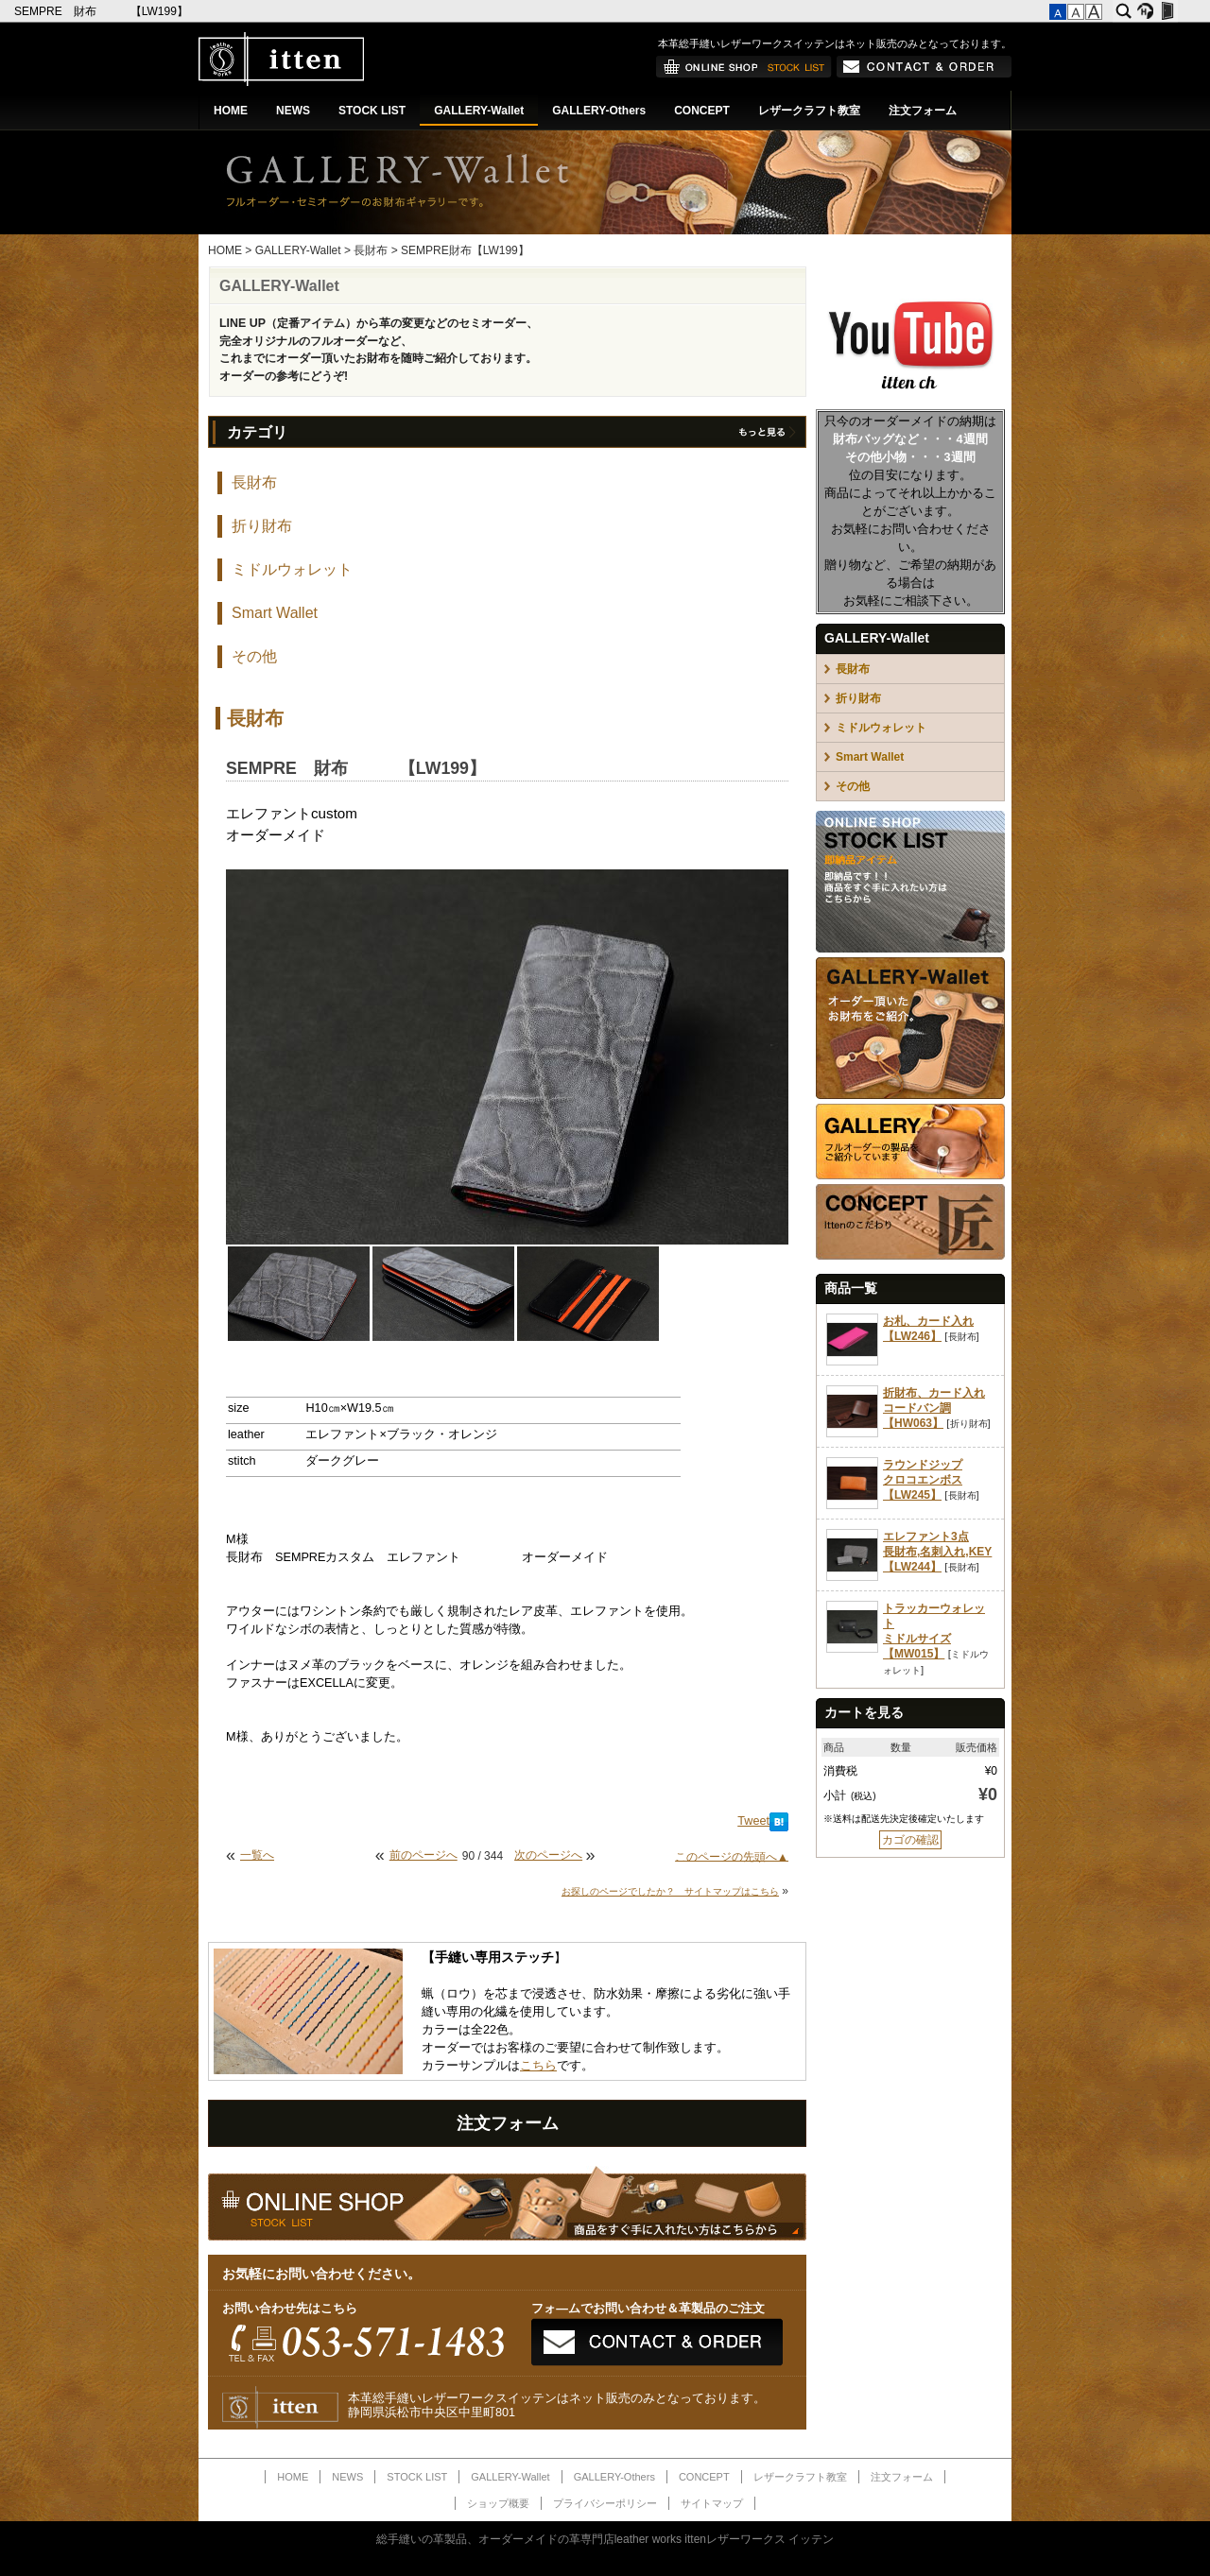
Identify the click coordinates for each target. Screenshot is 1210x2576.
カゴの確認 (910, 1839)
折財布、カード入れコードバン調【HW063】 (934, 1408)
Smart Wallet (275, 613)
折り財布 (262, 526)
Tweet (753, 1821)
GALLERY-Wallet (479, 110)
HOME (231, 110)
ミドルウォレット (292, 569)
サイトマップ (712, 2503)
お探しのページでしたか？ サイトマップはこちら (670, 1891)
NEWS (293, 110)
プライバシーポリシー (605, 2503)
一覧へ (257, 1855)
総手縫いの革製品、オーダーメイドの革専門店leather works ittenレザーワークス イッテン (605, 2539)
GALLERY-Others (599, 110)
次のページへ (548, 1855)
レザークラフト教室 (809, 110)
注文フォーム (923, 110)
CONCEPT (702, 110)
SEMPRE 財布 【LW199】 (102, 11)
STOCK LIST (372, 110)
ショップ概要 (498, 2503)
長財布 (371, 250)
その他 (254, 656)
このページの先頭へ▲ (731, 1856)
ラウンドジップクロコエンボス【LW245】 (922, 1480)
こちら (538, 2065)
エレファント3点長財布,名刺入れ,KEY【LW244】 (937, 1551)
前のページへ (423, 1855)
